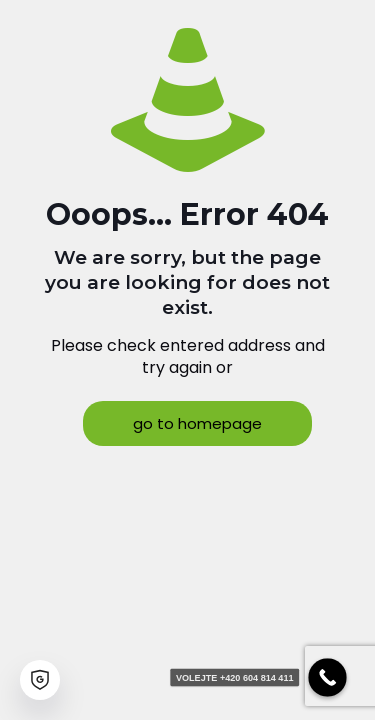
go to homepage (197, 423)
